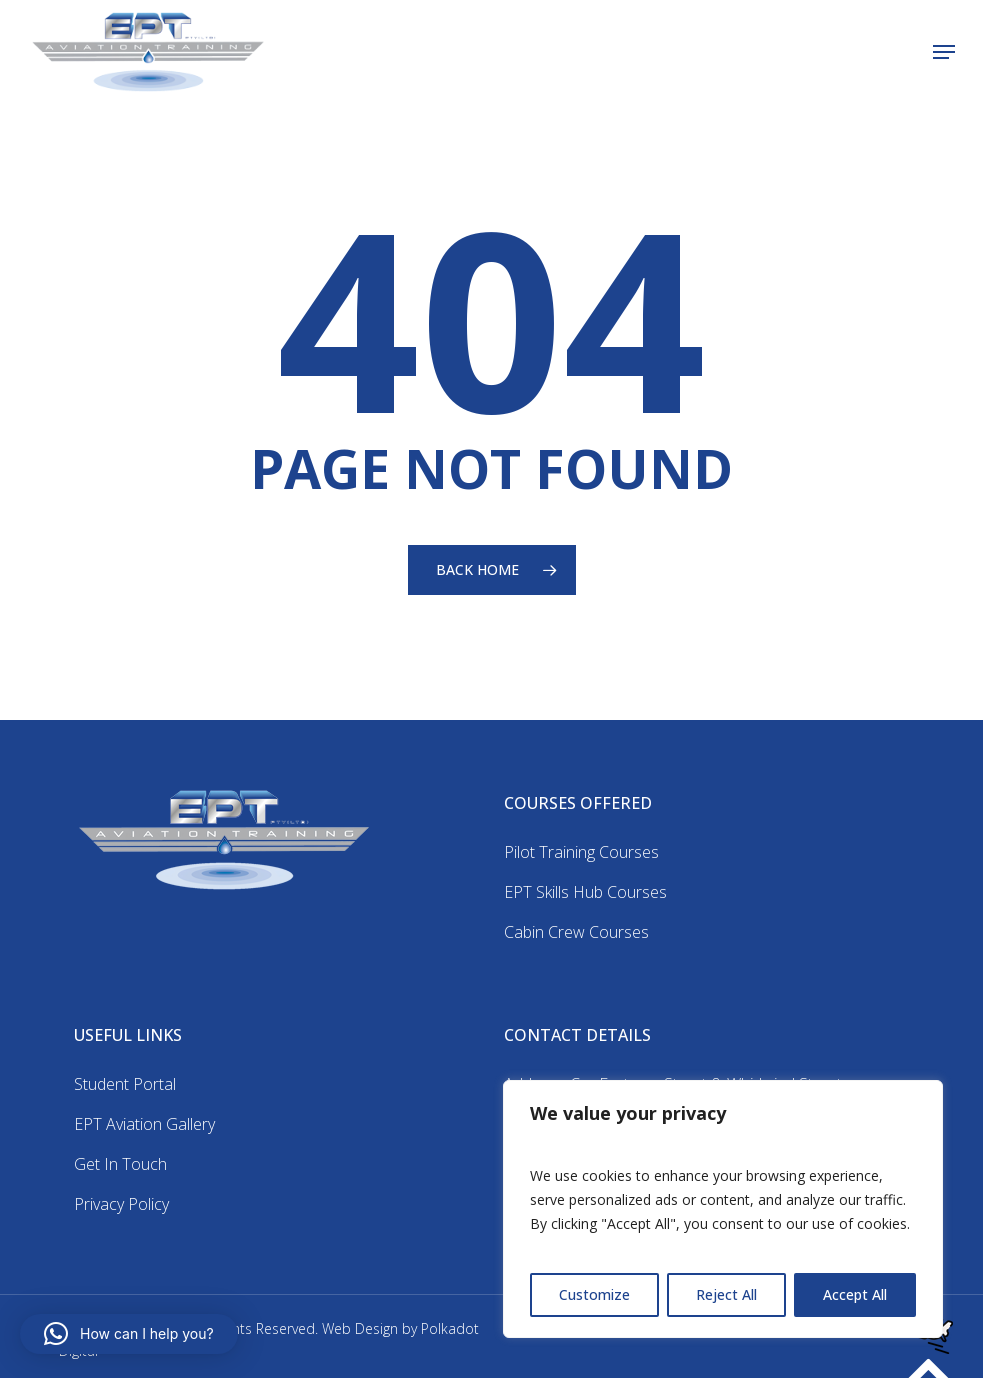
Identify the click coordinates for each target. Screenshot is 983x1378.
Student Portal (125, 1084)
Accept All (855, 1294)
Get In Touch (120, 1164)
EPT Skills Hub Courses (585, 892)
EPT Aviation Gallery (144, 1124)
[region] (723, 1209)
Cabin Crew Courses (576, 932)
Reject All (726, 1294)
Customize (594, 1294)
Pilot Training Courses (581, 852)
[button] (944, 52)
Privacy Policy (121, 1204)
